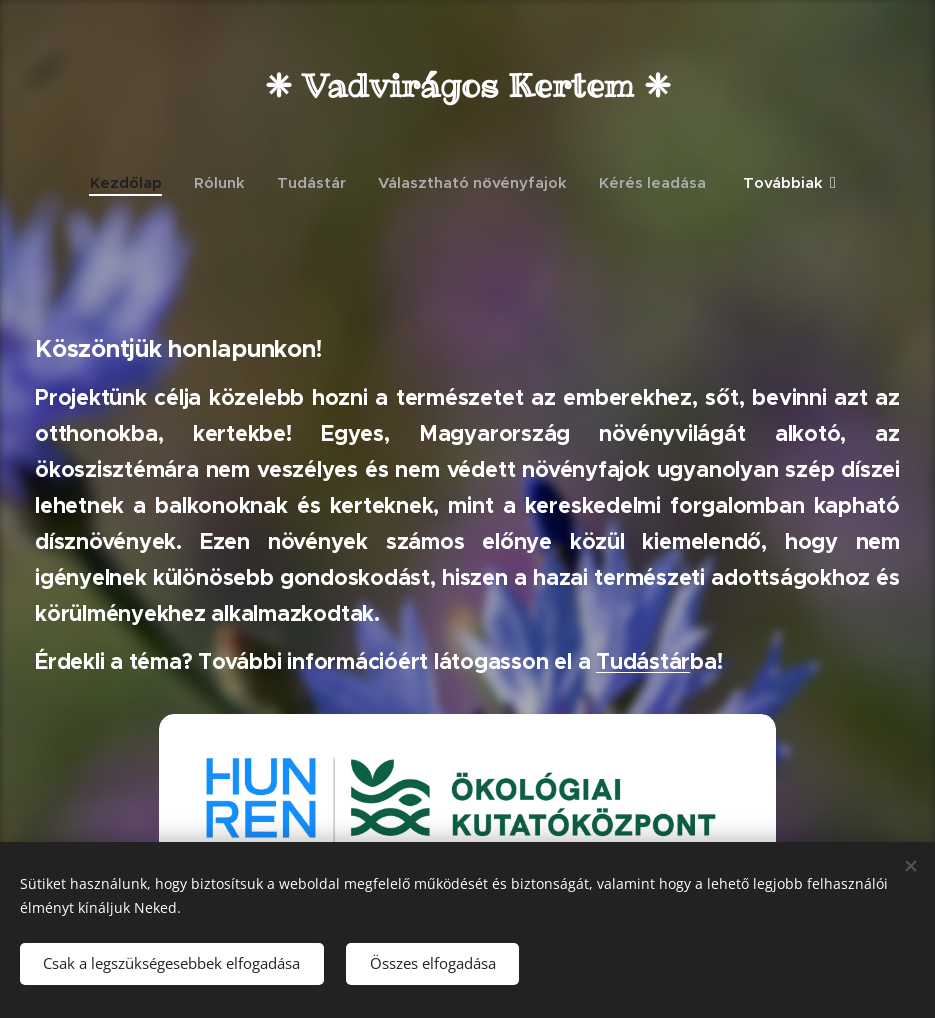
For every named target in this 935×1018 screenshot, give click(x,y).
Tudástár (643, 661)
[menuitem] (134, 183)
